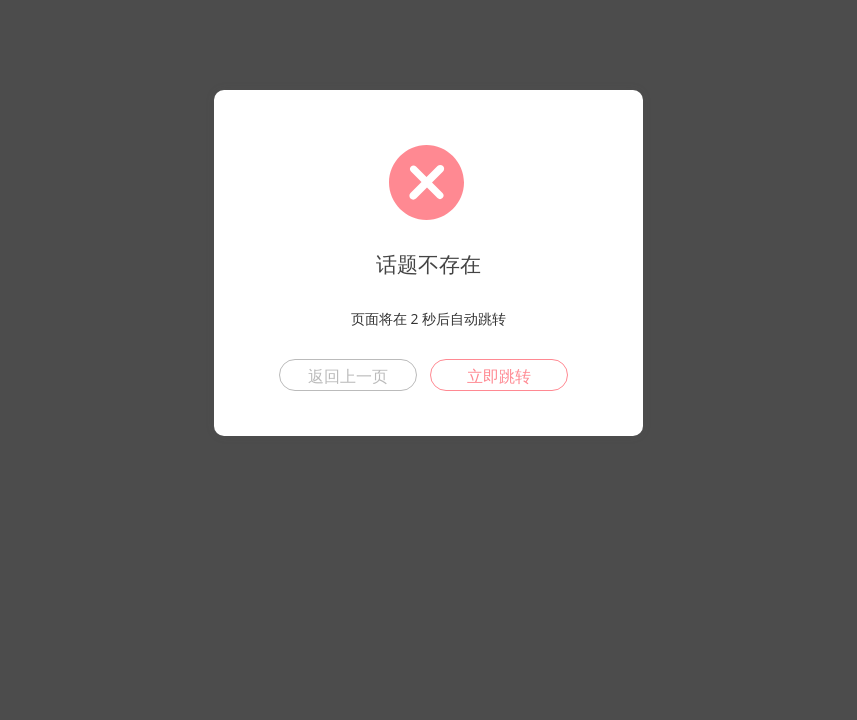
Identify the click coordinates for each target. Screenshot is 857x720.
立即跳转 (499, 376)
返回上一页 (348, 376)
